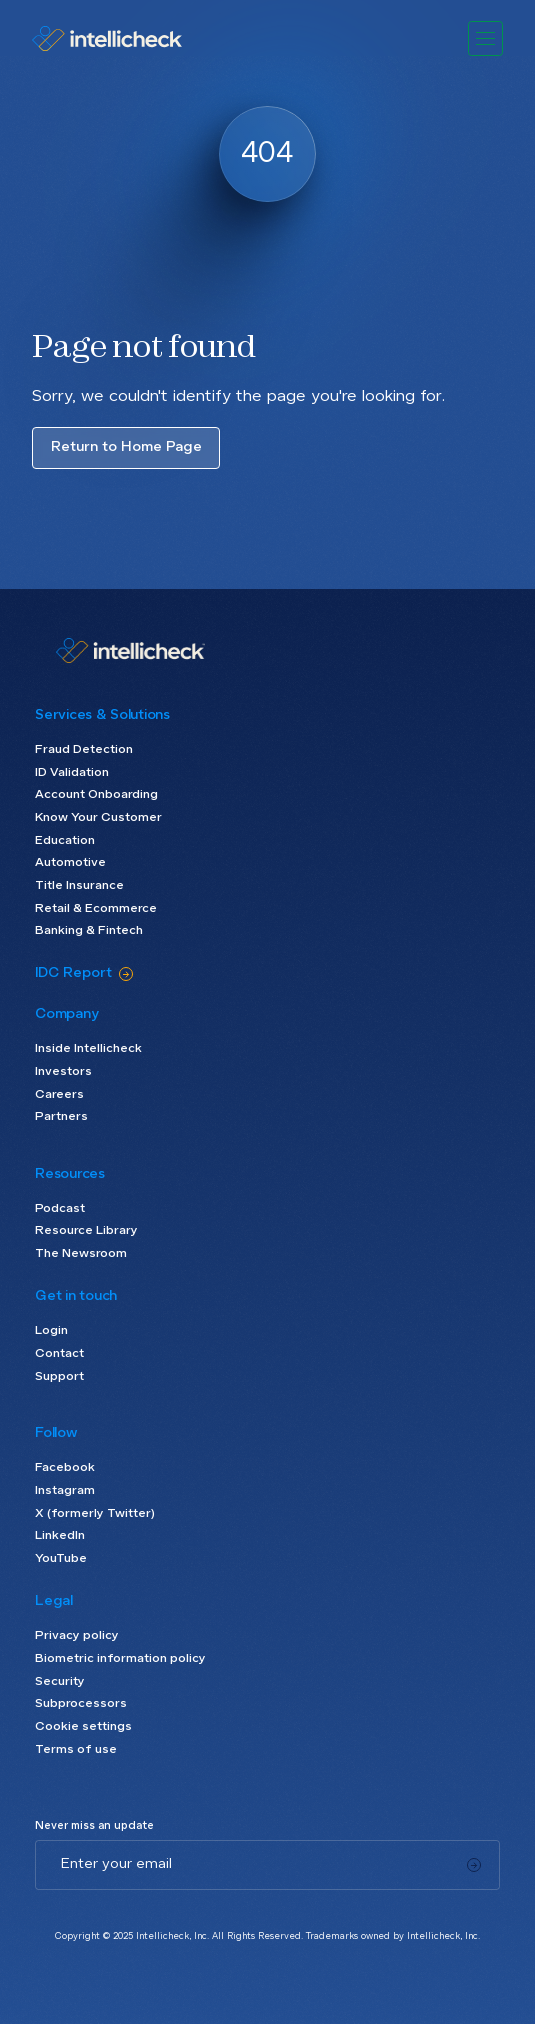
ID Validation (72, 773)
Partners (61, 1117)
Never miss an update (94, 1826)
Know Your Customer (98, 818)
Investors (63, 1072)
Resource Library (86, 1231)
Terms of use (76, 1750)
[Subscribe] (474, 1865)
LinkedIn (60, 1536)
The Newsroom (81, 1254)
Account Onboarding (96, 795)
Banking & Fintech (89, 931)
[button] (485, 38)
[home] (124, 38)
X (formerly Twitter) (95, 1514)
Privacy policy (77, 1636)
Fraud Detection (84, 750)
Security (60, 1682)
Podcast (60, 1209)
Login (51, 1331)
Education (65, 841)
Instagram (65, 1491)
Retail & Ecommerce (96, 909)
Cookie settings (83, 1727)
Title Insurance (79, 886)
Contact (59, 1354)
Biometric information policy (120, 1659)
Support (59, 1377)
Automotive (70, 863)
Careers (59, 1095)
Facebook (65, 1468)
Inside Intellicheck (88, 1049)
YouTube (61, 1559)
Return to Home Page (126, 447)
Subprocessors (81, 1704)
